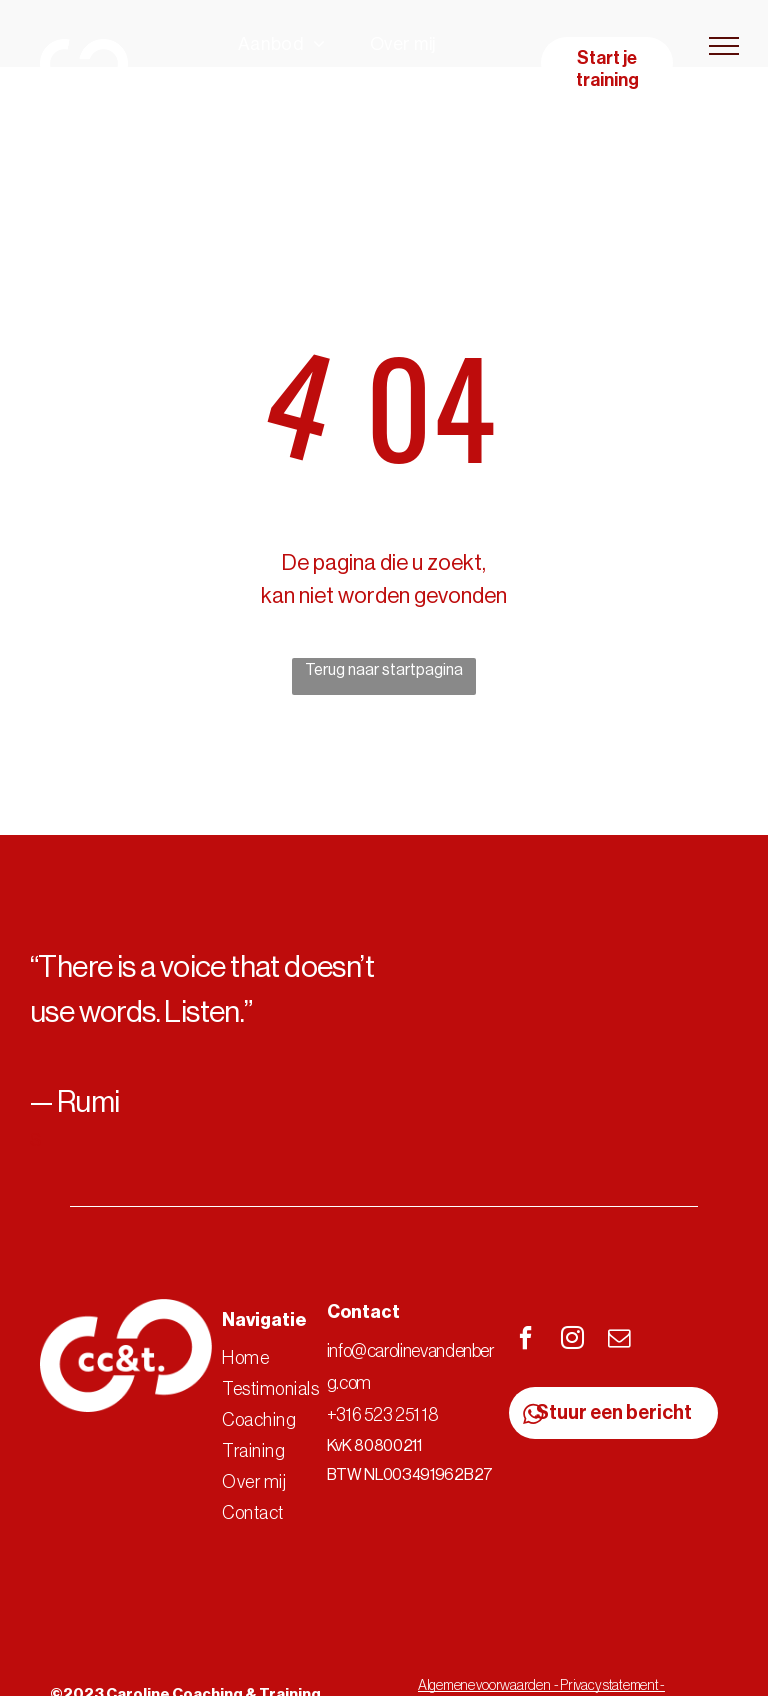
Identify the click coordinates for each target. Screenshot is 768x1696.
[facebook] (526, 1340)
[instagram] (573, 1340)
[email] (620, 1340)
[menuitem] (282, 44)
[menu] (724, 46)
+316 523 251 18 (383, 1415)
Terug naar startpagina (384, 670)
